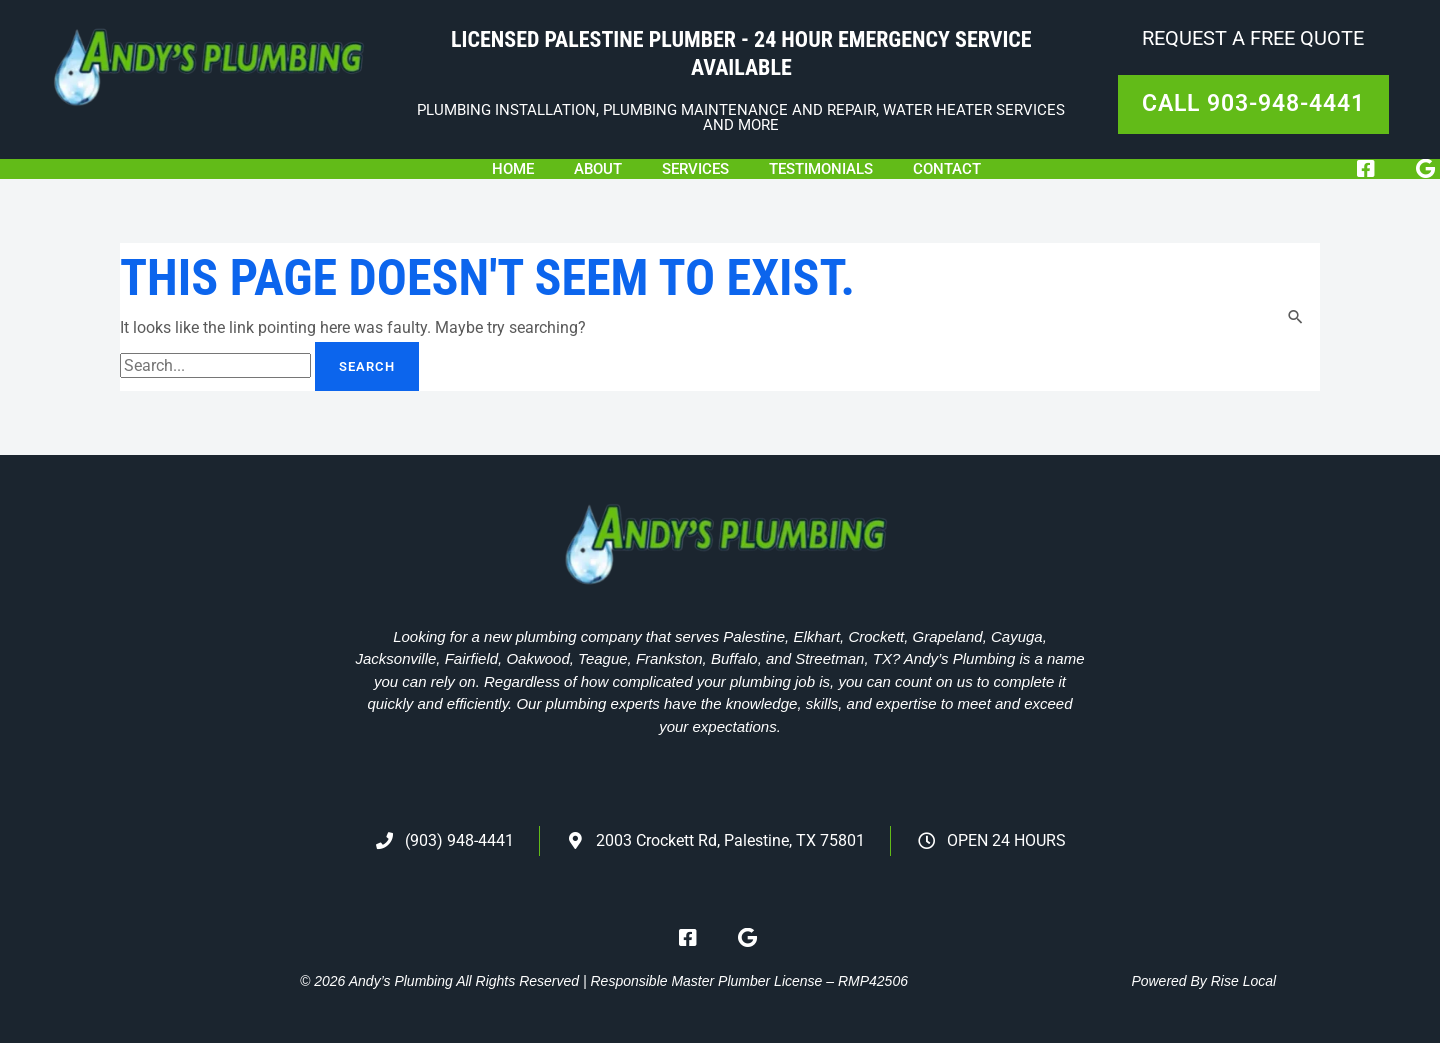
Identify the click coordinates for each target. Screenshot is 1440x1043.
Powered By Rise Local (1203, 981)
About (598, 169)
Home (513, 169)
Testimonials (821, 169)
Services (695, 169)
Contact (947, 169)
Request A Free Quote (1253, 38)
